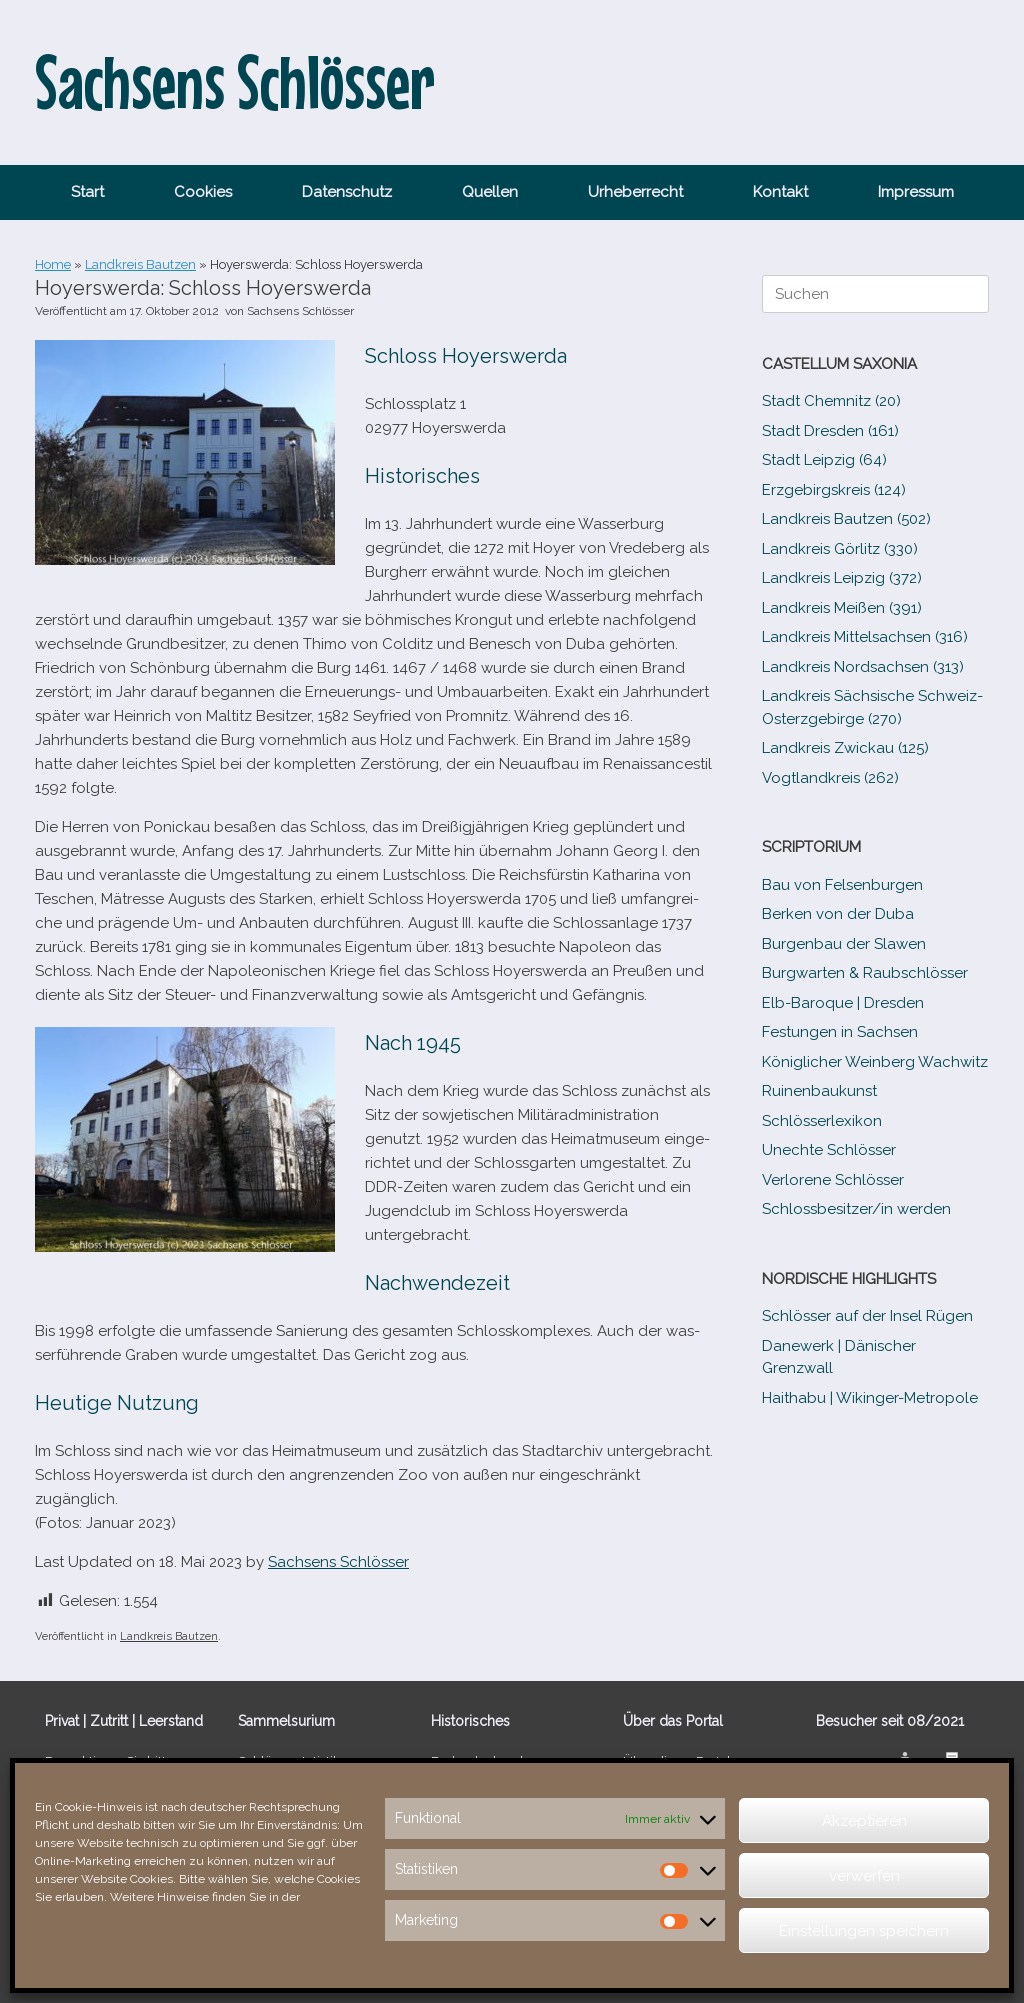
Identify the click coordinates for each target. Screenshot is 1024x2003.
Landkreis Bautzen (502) (846, 519)
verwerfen (864, 1876)
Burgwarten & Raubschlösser (865, 973)
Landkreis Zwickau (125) (845, 748)
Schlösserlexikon (822, 1121)
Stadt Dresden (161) (830, 431)
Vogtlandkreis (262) (830, 778)
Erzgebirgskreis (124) (834, 490)
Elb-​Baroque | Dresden (843, 1003)
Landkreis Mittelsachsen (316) (865, 637)
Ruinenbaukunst (819, 1091)
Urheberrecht (635, 192)
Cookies (203, 192)
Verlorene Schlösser (833, 1180)
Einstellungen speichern (864, 1931)
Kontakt (780, 192)
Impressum (916, 192)
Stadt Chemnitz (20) (831, 401)
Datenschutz (347, 192)
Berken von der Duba (838, 914)
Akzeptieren (864, 1821)
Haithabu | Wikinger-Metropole (870, 1398)
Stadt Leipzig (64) (824, 460)
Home (53, 264)
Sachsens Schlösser (300, 311)
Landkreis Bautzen (140, 264)
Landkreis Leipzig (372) (842, 578)
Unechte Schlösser (829, 1150)
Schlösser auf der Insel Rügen (867, 1316)
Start (87, 192)
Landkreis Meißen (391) (842, 608)
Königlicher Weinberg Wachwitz (875, 1062)
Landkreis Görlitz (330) (840, 549)
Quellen (490, 192)
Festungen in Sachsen (840, 1032)
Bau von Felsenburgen (842, 885)
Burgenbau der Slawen (844, 944)
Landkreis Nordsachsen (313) (863, 667)
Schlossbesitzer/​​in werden (856, 1209)
